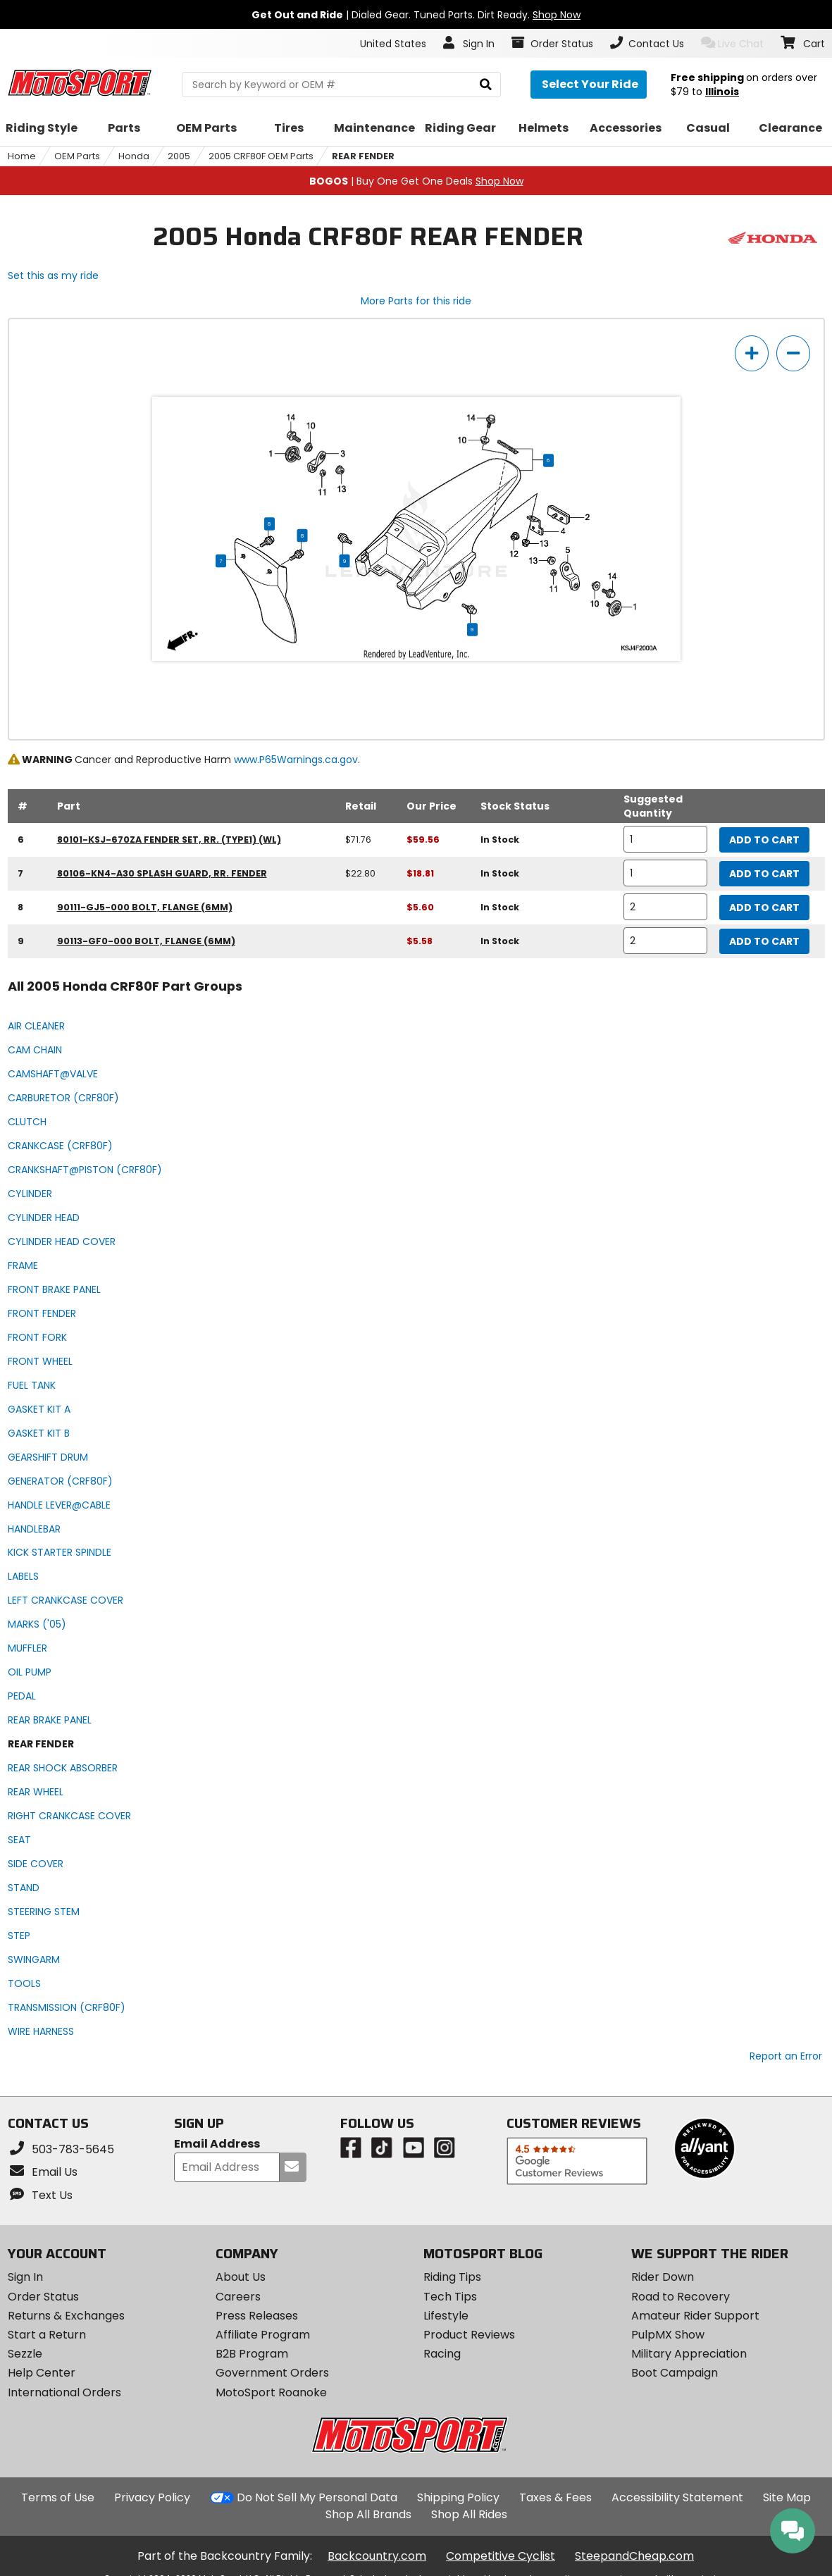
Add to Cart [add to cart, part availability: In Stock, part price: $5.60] (764, 907)
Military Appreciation (689, 2354)
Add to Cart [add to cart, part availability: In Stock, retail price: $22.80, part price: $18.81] (764, 874)
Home (22, 156)
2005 (179, 156)
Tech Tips (450, 2297)
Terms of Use (57, 2497)
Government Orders (272, 2373)
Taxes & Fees (555, 2497)
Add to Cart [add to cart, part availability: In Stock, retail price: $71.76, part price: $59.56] (764, 840)
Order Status (43, 2297)
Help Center (41, 2373)
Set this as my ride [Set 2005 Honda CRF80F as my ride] (53, 275)
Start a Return (47, 2335)
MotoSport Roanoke (271, 2392)
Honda (133, 156)
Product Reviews (469, 2335)
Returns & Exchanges (66, 2316)
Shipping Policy (458, 2497)
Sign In (25, 2277)
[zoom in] (752, 353)
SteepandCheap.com (634, 2556)
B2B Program (252, 2354)
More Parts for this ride (416, 301)
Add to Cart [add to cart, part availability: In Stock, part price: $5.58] (764, 941)
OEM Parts (77, 156)
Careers (238, 2297)
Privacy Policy (152, 2497)
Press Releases (257, 2316)
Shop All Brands (368, 2514)
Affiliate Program (263, 2335)
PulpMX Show (667, 2335)
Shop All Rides (469, 2514)
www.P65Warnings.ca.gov (296, 760)
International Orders (64, 2392)
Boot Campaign (674, 2373)
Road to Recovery (680, 2297)
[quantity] (665, 839)
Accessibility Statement (677, 2497)
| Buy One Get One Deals (416, 181)
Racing (442, 2354)
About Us (241, 2277)
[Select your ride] (588, 84)
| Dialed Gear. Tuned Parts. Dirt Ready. (416, 15)
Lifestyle (445, 2316)
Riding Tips (452, 2277)
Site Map (787, 2497)
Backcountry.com (377, 2556)
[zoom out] (793, 353)
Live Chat (732, 43)
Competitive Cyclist (500, 2556)
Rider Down (662, 2277)
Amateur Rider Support (695, 2316)
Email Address (217, 2144)
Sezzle (25, 2354)
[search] (486, 85)
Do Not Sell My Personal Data (317, 2497)
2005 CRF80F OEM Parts (261, 156)
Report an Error (786, 2056)
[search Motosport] (341, 84)
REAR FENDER (363, 156)
